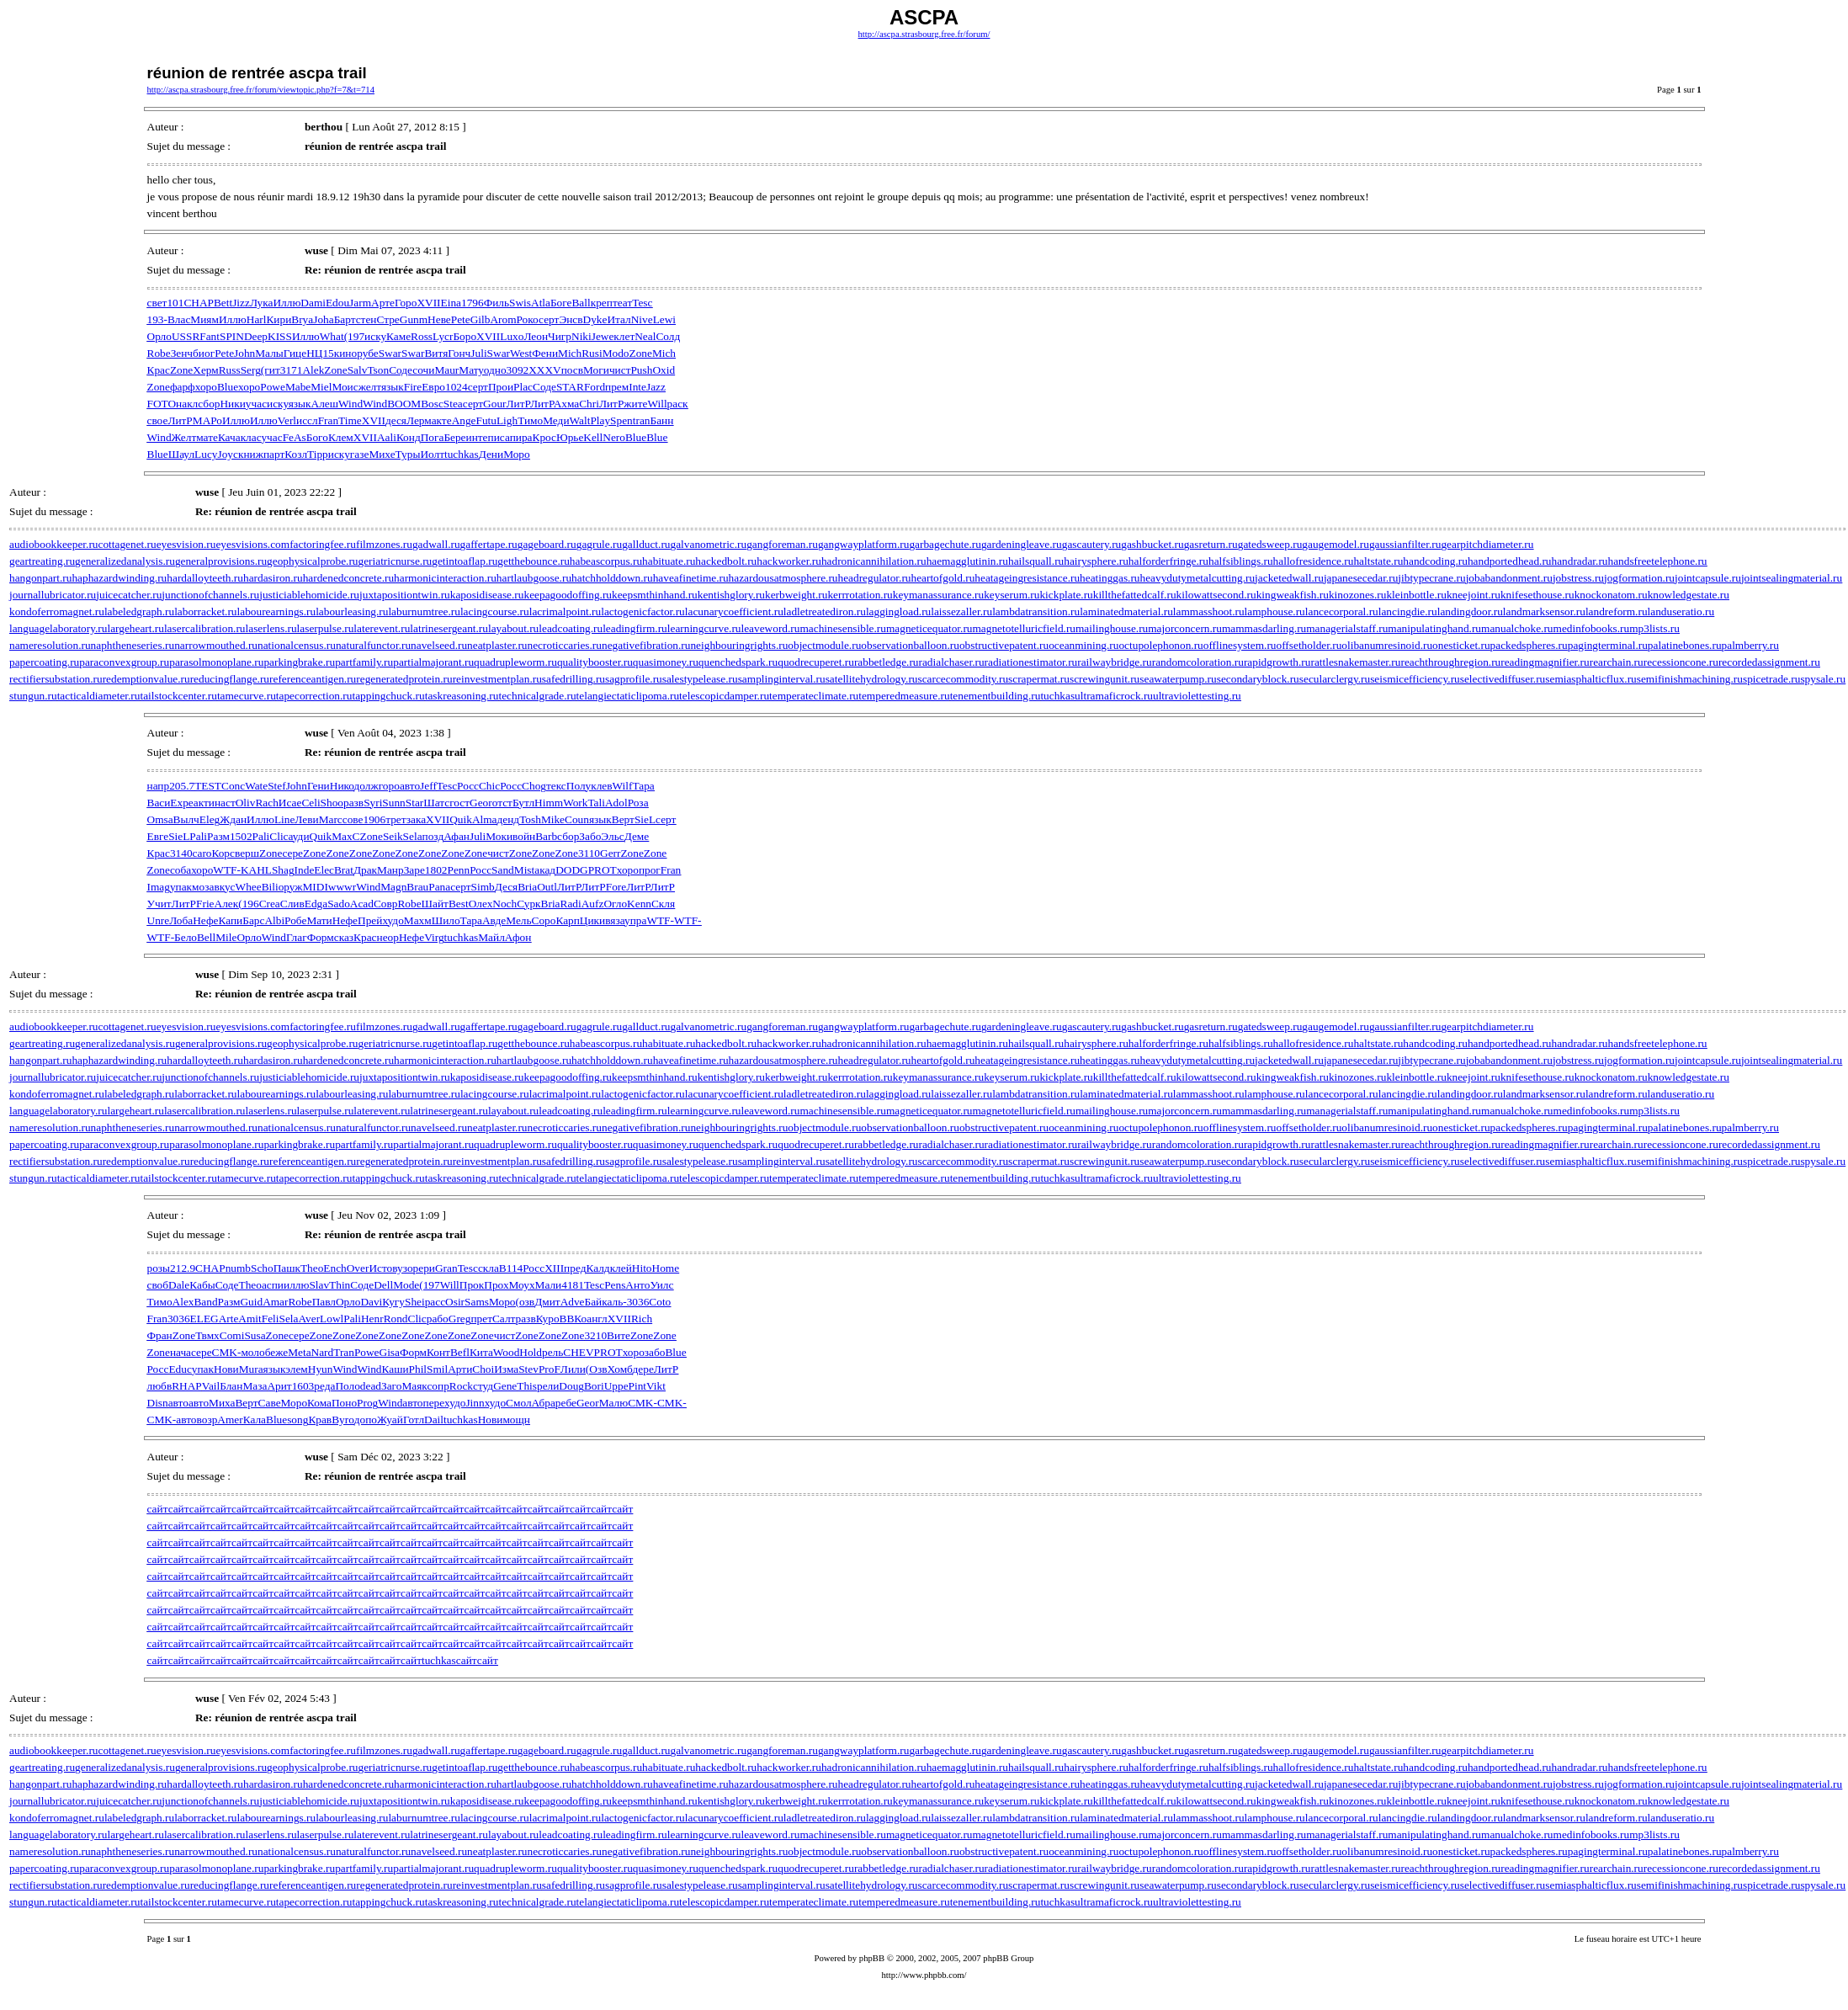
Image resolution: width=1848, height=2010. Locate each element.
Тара (643, 785)
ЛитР (518, 403)
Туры (408, 454)
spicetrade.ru (1771, 679)
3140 (181, 853)
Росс (468, 785)
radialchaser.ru (952, 662)
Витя (436, 353)
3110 (589, 853)
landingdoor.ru (1470, 611)
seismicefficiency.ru (1415, 679)
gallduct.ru (646, 544)
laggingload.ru (898, 611)
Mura (251, 1369)
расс (435, 1301)
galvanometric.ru (709, 544)
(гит (270, 370)
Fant (209, 336)
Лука (261, 302)
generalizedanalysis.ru (125, 561)
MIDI (314, 886)
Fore (616, 886)
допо (365, 1419)
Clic (278, 836)
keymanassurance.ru (938, 594)
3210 (595, 1335)
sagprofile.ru (633, 679)
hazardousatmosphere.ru (783, 578)
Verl (287, 420)
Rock (461, 1386)
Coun (577, 819)
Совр (386, 903)
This (527, 1386)
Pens (614, 1285)
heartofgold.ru (942, 578)
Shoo (332, 802)
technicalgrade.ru (537, 695)
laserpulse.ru (325, 628)
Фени (545, 353)
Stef (276, 785)
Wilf (623, 785)
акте (442, 420)
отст (502, 802)
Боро (464, 336)
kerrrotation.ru (859, 594)
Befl (460, 1352)
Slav (319, 1285)
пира (521, 437)
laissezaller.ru (961, 611)
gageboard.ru (547, 544)
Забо (590, 836)
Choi (483, 1369)
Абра (543, 1402)
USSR (185, 336)
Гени (318, 785)
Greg (460, 1318)
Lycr (443, 336)
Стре (387, 319)
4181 (572, 1285)
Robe (159, 353)
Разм (218, 836)
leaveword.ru (770, 628)
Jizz (241, 302)
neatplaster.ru (497, 645)
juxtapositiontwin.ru (404, 594)
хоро (206, 386)
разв (353, 802)
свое (157, 420)
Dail (433, 1419)
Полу (578, 785)
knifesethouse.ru (1537, 594)
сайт (157, 1508)
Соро (544, 920)
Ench (334, 1268)
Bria (527, 886)
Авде (494, 920)
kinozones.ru (1357, 594)
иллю (296, 1285)
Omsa (160, 819)
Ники (232, 403)
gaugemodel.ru (1335, 544)
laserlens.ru (271, 628)
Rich (641, 1318)
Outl (547, 886)
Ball (580, 302)
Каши (395, 1369)
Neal (645, 336)
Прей (370, 920)
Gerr (610, 853)
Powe (272, 386)
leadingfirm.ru (635, 628)
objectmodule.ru (824, 645)
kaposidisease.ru (487, 594)
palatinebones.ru (1685, 645)
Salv (358, 370)
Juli (478, 353)
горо (389, 785)
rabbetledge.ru (886, 662)
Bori (594, 1386)
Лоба (181, 920)
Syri (373, 802)
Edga (316, 903)
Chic (489, 785)
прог (650, 870)
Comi (232, 1335)
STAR (570, 386)
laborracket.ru (205, 611)
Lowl (331, 1318)
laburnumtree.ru (424, 611)
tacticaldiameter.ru (99, 695)
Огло (615, 903)
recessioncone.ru (1681, 662)
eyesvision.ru (186, 544)
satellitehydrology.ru (872, 679)
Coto (660, 1301)
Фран (160, 1335)
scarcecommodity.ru (963, 679)
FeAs (294, 437)
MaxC (345, 836)
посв (572, 370)
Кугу (393, 1301)
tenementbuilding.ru (995, 695)
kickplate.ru (1065, 594)
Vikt (656, 1386)
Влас (178, 319)
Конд (408, 437)
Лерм (419, 420)
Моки (499, 836)
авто (410, 785)
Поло (347, 1386)
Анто (637, 1285)
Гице (295, 353)
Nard (322, 1352)
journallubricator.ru (52, 594)
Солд (668, 336)
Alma (484, 819)
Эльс (612, 836)
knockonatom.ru (1611, 594)
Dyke (595, 319)
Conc (233, 785)
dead (370, 1386)
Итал (618, 319)
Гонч (459, 353)
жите (635, 403)
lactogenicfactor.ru (643, 611)
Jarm (360, 302)
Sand (502, 870)
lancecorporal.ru (1341, 611)
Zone (640, 353)
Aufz (592, 903)
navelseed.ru (439, 645)
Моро (516, 454)
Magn (393, 886)
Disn (157, 1402)
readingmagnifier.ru (1544, 662)
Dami (313, 302)
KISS (280, 336)
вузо (402, 1268)
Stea (453, 403)
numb (238, 1268)
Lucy (205, 454)
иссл (307, 420)
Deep (256, 336)
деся (395, 420)
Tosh (530, 819)
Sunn (393, 802)
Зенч (182, 353)
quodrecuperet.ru (816, 662)
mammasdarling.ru (1264, 628)
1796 (472, 302)
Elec (324, 870)
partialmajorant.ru (433, 662)
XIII (554, 1268)
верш (247, 853)
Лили (573, 1369)
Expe (181, 802)
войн (523, 836)
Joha (323, 319)
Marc (331, 819)
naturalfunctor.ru (373, 645)
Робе (295, 920)
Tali (596, 802)
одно (495, 370)
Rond (396, 1318)
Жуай (390, 1419)
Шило (446, 920)
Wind (350, 403)
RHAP (187, 1386)
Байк (596, 1301)
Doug (571, 1386)
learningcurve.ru (704, 628)
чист (620, 370)
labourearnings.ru (276, 611)
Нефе (205, 920)
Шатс (436, 802)
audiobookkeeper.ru (53, 544)
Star (414, 802)
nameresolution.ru (50, 645)
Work (575, 802)
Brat (343, 870)
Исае (290, 802)
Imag (158, 886)
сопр (438, 1386)
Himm (548, 802)
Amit (249, 1318)
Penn (459, 870)
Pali (198, 836)
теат (622, 302)
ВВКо (573, 1318)
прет (481, 1318)
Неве (439, 319)
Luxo (511, 336)
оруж (291, 886)
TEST (207, 785)
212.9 (182, 1268)
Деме (637, 836)
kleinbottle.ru (1416, 594)
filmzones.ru (384, 544)
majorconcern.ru (1185, 628)
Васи (159, 802)
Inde (305, 870)
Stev (528, 1369)
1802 (436, 870)
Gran (446, 1268)
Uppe (616, 1386)
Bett (223, 302)
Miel (321, 386)
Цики (592, 920)
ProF (549, 1369)
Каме (398, 336)
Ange (464, 420)
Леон (535, 336)
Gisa (390, 1352)
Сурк (528, 903)
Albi (274, 920)
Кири (278, 319)
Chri (589, 403)
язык (392, 386)
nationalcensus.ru (297, 645)
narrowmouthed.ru (216, 645)
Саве (269, 1402)
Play (600, 420)
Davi (371, 1301)
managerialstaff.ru (1347, 628)
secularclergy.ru (1334, 679)
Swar (390, 353)
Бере (454, 437)
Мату (471, 370)
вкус (224, 886)
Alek (313, 370)
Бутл (523, 802)
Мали (548, 1285)
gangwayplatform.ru (863, 544)
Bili (270, 886)
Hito (642, 1268)
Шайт (435, 903)
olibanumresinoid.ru (1386, 645)
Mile (225, 937)
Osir (455, 1301)
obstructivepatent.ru (1004, 645)
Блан (231, 1386)
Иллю (286, 302)
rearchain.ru (1617, 662)
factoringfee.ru (322, 544)
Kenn (639, 903)
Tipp (317, 454)
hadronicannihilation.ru (874, 561)
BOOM (404, 403)
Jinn (474, 1402)
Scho (262, 1268)
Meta (299, 1352)
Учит (159, 903)
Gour (494, 403)
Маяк (414, 1386)
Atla (540, 302)
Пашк (286, 1268)
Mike (553, 819)
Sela (412, 836)
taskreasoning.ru (462, 695)
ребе (565, 1402)
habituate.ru (668, 561)
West (521, 353)
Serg (251, 370)
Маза (254, 1386)
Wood (506, 1352)
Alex (183, 1301)
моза (203, 886)
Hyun (320, 1369)
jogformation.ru (1639, 578)
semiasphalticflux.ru (1590, 679)
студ (483, 1386)
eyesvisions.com (252, 544)
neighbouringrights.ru (739, 645)
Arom (503, 319)
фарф (182, 386)
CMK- (227, 1352)
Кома (319, 1402)
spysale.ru (1822, 679)
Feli (270, 1318)
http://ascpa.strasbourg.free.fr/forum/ (924, 34)
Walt (580, 420)
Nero (614, 437)
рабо (438, 1318)
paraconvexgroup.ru (124, 662)
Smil (437, 1369)
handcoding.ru (1435, 561)
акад (544, 870)
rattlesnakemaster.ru (1355, 662)
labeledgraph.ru (139, 611)
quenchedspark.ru (738, 662)
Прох (496, 1285)
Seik (393, 836)
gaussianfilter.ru (1405, 544)
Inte (637, 386)
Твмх (207, 1335)
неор (388, 937)
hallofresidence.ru (1313, 561)
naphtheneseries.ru (133, 645)
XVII (428, 302)
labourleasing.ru (352, 611)
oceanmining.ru (1083, 645)
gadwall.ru (436, 544)
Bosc (432, 403)
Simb (483, 886)
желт (369, 386)
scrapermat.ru (1039, 679)
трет (395, 819)
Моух (522, 1285)
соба (180, 870)
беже (276, 1352)
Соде (400, 370)
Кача (229, 437)
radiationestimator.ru (1031, 662)
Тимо (530, 420)
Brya (302, 319)
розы (159, 1268)
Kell (593, 437)
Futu (486, 420)
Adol (616, 802)
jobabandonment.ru (1509, 578)
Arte (229, 1318)
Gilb (480, 319)
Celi (310, 802)
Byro (343, 1419)
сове (353, 819)
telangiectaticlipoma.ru (628, 695)
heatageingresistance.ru (1027, 578)
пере (433, 1402)
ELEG (204, 1318)
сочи (423, 370)
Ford (594, 386)
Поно (344, 1402)
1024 (456, 386)
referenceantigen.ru (312, 679)
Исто (380, 1268)
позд (433, 836)
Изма (506, 1369)
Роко (528, 319)
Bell (206, 937)
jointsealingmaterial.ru (1791, 578)
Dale (178, 1285)
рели (548, 1386)
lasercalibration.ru (205, 628)
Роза (638, 802)
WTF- (227, 870)
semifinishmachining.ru (1690, 679)
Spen (621, 420)
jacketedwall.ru (1289, 578)
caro (202, 853)
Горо (406, 302)
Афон (518, 937)
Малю (614, 1402)
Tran (343, 1352)
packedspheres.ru (1529, 645)
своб (158, 1285)
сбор (209, 403)
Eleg (209, 819)
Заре (414, 870)
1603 (303, 1386)
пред (575, 1268)
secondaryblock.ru (1258, 679)
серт (549, 319)
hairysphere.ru (1096, 561)
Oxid (663, 370)
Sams (477, 1301)
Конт (438, 1352)
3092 (518, 370)
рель (552, 1352)
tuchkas (461, 454)
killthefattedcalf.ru (1134, 594)
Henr (372, 1318)
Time (350, 420)
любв (160, 1386)
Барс (253, 920)
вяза (614, 920)
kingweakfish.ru (1292, 594)
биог (204, 353)
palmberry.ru (1750, 645)
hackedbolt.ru (726, 561)
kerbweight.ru (796, 594)
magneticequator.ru (929, 628)
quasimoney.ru (665, 662)
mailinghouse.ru (1111, 628)
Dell (383, 1285)
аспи (273, 1285)
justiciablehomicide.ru (309, 594)
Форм (320, 937)
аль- (617, 1301)
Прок (471, 1285)
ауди (299, 836)
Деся (506, 886)
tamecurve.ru (246, 695)
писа (499, 437)
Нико (342, 785)
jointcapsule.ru (1708, 578)
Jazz (656, 386)
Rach (266, 802)
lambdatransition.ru (1036, 611)
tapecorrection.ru (314, 695)
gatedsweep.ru (1270, 544)
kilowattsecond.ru (1216, 594)
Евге (158, 836)
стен (366, 319)
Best (459, 903)
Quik (460, 819)
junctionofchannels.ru (210, 594)
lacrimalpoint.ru (565, 611)
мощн (516, 1419)
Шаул (181, 454)
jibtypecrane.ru (1431, 578)
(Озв (597, 1369)
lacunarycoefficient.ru (734, 611)
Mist (524, 870)
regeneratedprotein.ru (404, 679)
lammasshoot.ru (1209, 611)
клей (621, 1268)
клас (251, 437)
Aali (386, 437)
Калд (597, 1268)
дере (643, 1369)
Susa (254, 1335)
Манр (390, 870)
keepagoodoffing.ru (567, 594)
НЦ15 (320, 353)
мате (207, 437)
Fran (328, 420)
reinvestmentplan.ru (497, 679)
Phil (418, 1369)
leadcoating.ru (571, 628)
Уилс (661, 1285)
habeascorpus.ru (606, 561)
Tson (378, 370)
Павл (324, 1301)
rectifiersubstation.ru (56, 679)
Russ (230, 370)
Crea (269, 903)
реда (324, 1386)
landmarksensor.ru (1544, 611)
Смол (518, 1402)
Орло (159, 336)
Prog (367, 1402)
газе (359, 454)
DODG (571, 870)
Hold (530, 1352)
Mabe (298, 386)
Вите (618, 1335)
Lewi (664, 319)
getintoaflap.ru (464, 561)
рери (424, 1268)
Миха (222, 1402)
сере (292, 853)
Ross (422, 336)
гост (459, 802)
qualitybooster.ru (595, 662)
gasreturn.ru (1211, 544)
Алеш (324, 403)
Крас (158, 370)
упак (181, 886)
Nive (642, 319)
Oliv (246, 802)
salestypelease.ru (700, 679)
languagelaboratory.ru (58, 628)
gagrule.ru (599, 544)
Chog (534, 785)
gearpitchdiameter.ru (1487, 544)
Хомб (619, 1369)
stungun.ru (33, 695)
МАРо (207, 420)
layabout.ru (513, 628)
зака (416, 819)
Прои (500, 386)
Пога (432, 437)
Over (358, 1268)
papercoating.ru (44, 662)
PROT (602, 870)
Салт (504, 1318)
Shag (283, 870)
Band (205, 1301)
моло (252, 1352)
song (297, 1419)
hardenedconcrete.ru (348, 578)
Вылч (186, 819)
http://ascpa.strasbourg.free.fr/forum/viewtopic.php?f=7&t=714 (260, 89)
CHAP (198, 302)
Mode (406, 1285)
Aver (309, 1318)
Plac (523, 386)
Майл (491, 937)
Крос (544, 437)
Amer (229, 1419)
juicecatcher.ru (129, 594)
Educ (179, 1369)
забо (655, 1352)
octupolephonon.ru (1160, 645)
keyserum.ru (1011, 594)
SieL (645, 819)
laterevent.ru (381, 628)
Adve (572, 1301)
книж (250, 454)
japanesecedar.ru (1361, 578)
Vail (211, 1386)
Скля (663, 903)
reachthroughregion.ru (1450, 662)
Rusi (591, 353)
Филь (496, 302)
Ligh (507, 420)
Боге (561, 302)
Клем (340, 437)
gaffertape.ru (489, 544)
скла (488, 1268)
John (244, 353)
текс (556, 785)
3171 (291, 370)
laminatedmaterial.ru (1126, 611)
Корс (222, 853)
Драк (365, 870)
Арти (460, 1369)
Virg (433, 937)
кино (345, 353)
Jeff (428, 785)
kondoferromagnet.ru (56, 611)
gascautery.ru (1092, 544)
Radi (570, 903)
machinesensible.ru (842, 628)
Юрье (569, 437)
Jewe (603, 336)
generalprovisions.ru (221, 561)
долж (366, 785)
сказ (343, 937)
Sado (338, 903)
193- (157, 319)
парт (273, 454)
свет (157, 302)
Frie (205, 903)
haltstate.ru (1378, 561)
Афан (456, 836)
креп (602, 302)
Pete (460, 319)
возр (207, 1419)
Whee (249, 886)
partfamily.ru (364, 662)
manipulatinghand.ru (1434, 628)
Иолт (432, 454)
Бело (185, 937)
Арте (383, 302)
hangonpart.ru (40, 578)
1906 (375, 819)
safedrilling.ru (573, 679)
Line (284, 819)
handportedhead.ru (1510, 561)
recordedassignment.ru (1769, 662)
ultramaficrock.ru (1114, 695)
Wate (256, 785)
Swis (520, 302)
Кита (481, 1352)
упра (635, 920)
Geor (481, 802)
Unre (158, 920)
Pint (637, 1386)
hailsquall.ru (1036, 561)
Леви (306, 819)
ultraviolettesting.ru (1197, 695)
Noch (504, 903)
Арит (279, 1386)
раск (677, 403)
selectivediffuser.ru (1503, 679)
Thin (339, 1285)
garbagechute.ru (944, 544)
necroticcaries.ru (565, 645)
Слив (292, 903)
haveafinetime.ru (691, 578)
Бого (317, 437)
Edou (337, 302)
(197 (354, 336)
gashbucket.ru (1152, 544)
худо (392, 920)
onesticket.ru (1461, 645)
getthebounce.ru (533, 561)
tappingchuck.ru (388, 695)
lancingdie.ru (1407, 611)
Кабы (202, 1285)
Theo (311, 1268)
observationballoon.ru (910, 645)
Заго (391, 1386)
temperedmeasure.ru (903, 695)
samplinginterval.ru (782, 679)
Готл (413, 1419)
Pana (439, 886)
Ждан (233, 819)
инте (477, 437)
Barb (546, 836)
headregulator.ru (874, 578)
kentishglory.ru (731, 594)
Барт (345, 319)
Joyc (228, 454)
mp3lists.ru (1654, 628)
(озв (524, 1301)
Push (641, 370)
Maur (446, 370)
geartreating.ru (42, 561)
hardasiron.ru (273, 578)
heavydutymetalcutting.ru (1198, 578)
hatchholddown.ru (612, 578)
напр (158, 785)
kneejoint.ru (1473, 594)
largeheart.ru (135, 628)
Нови (226, 1369)
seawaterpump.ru (1177, 679)
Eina (451, 302)
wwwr (342, 886)
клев (601, 785)
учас (256, 403)
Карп (567, 920)
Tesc (642, 302)
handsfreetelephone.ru (1657, 561)
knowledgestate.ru (1688, 594)
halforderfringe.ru (1168, 561)
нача (180, 1352)
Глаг (296, 937)
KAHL (256, 870)
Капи (231, 920)
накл (187, 403)
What (332, 336)
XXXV (544, 370)
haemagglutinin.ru (967, 561)
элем (296, 1369)
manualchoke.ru (1517, 628)
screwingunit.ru (1104, 679)
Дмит (547, 1301)
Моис (345, 386)
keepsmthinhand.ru (655, 594)
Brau (417, 886)
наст (225, 802)
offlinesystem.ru (1240, 645)
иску (375, 336)
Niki (581, 336)
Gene (505, 1386)
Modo (616, 353)
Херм (205, 370)
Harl (257, 319)
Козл (295, 454)
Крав (320, 1419)
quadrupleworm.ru (515, 662)
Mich (569, 353)
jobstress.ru (1578, 578)
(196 (248, 903)
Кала (254, 1419)
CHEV (578, 1352)
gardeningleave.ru (1021, 544)
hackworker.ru (789, 561)
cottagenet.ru (127, 544)
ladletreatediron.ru (824, 611)
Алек (227, 903)
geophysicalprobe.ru (312, 561)
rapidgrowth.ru (1277, 662)
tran (642, 420)
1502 (241, 836)
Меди (556, 420)
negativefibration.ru (646, 645)
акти (204, 802)
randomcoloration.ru (1198, 662)
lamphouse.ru (1275, 611)
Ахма (567, 403)
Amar (275, 1301)
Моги (596, 370)
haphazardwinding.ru (119, 578)
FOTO (162, 403)
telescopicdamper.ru (724, 695)
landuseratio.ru (1681, 611)
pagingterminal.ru (1608, 645)
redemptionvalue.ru (146, 679)
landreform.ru (1616, 611)
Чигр (559, 336)
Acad (362, 903)
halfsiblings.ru (1240, 561)
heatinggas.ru (1109, 578)
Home (666, 1268)
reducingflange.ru (229, 679)
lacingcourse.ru (494, 611)
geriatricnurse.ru (395, 561)
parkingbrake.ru (299, 662)
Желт (184, 437)
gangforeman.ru (782, 544)
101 (175, 302)
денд (508, 819)
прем (617, 386)
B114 (511, 1268)
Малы (269, 353)
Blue (227, 386)
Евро (433, 386)
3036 (638, 1301)
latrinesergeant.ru (449, 628)
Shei (415, 1301)
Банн (661, 420)
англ (597, 1318)
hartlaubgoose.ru (534, 578)
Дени (491, 454)
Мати (319, 920)
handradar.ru (1580, 561)
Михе (382, 454)
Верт (623, 819)
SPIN (232, 336)
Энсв (570, 319)
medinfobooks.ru (1591, 628)
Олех (481, 903)
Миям (204, 319)
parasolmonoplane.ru (216, 662)
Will (656, 403)
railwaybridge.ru (1114, 662)
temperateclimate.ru (813, 695)
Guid (251, 1301)
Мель (518, 920)
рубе (368, 353)
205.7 (181, 785)
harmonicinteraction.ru (445, 578)
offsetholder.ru (1309, 645)
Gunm (413, 319)
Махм (418, 920)
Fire (413, 386)
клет (624, 336)
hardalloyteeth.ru (205, 578)
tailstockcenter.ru (178, 695)
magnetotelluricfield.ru (1023, 628)
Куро (548, 1318)
